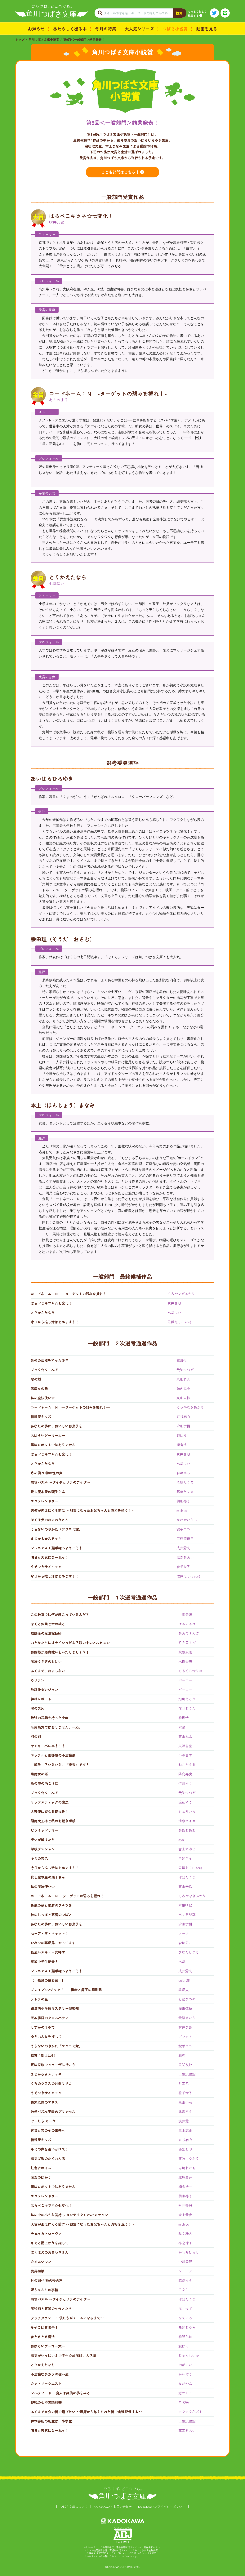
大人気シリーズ (139, 28)
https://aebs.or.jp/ (129, 2556)
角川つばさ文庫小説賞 (44, 39)
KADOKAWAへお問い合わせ (113, 2506)
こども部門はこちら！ (120, 172)
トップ (19, 39)
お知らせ (36, 28)
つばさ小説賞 (175, 28)
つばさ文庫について (73, 2506)
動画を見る (206, 28)
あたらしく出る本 (70, 28)
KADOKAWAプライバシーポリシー (161, 2506)
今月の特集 (105, 28)
